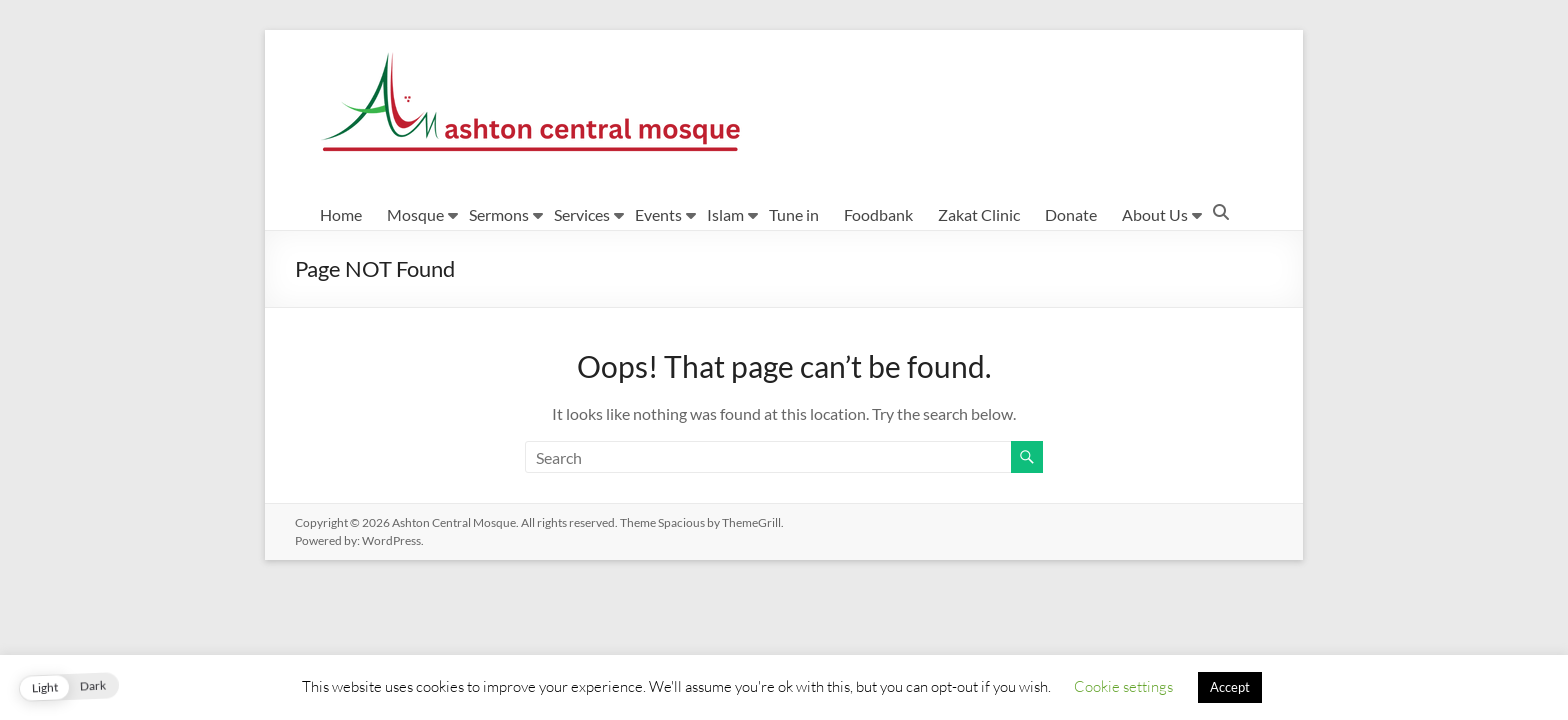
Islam (725, 214)
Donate (1071, 214)
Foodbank (878, 214)
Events (658, 214)
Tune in (794, 214)
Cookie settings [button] (1123, 686)
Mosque (415, 214)
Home (341, 214)
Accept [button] (1230, 687)
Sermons (499, 214)
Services (582, 214)
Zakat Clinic (979, 214)
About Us (1155, 214)
